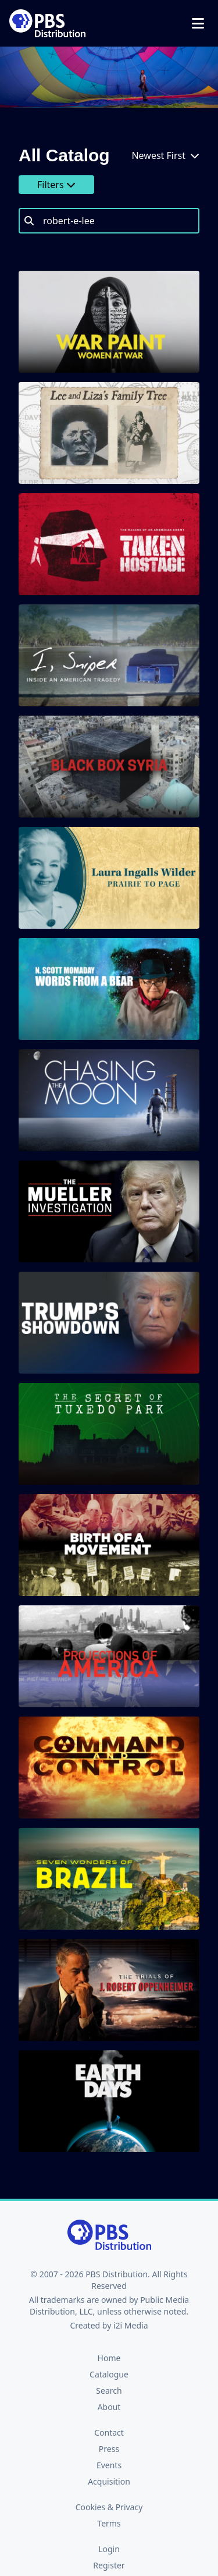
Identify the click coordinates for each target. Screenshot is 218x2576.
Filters (56, 184)
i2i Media (130, 2325)
